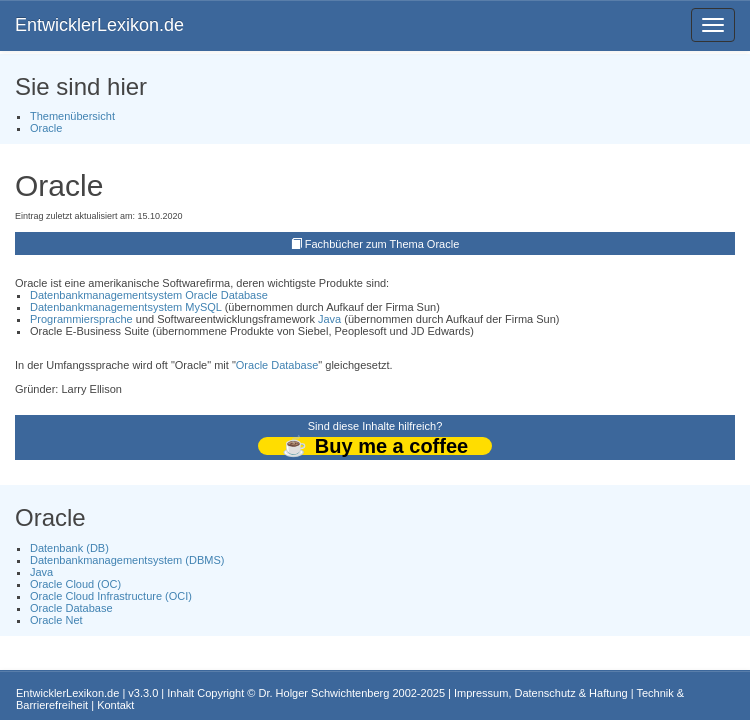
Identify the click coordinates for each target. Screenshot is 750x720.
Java (329, 319)
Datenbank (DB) (69, 548)
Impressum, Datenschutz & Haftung (541, 693)
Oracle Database (226, 295)
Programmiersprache (81, 319)
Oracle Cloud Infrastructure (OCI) (111, 596)
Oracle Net (56, 620)
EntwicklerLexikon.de (99, 25)
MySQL (203, 307)
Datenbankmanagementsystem (106, 295)
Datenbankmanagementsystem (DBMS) (127, 560)
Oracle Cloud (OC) (75, 584)
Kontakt (115, 705)
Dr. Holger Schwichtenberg (324, 693)
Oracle (46, 128)
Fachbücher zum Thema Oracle (382, 244)
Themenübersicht (72, 116)
